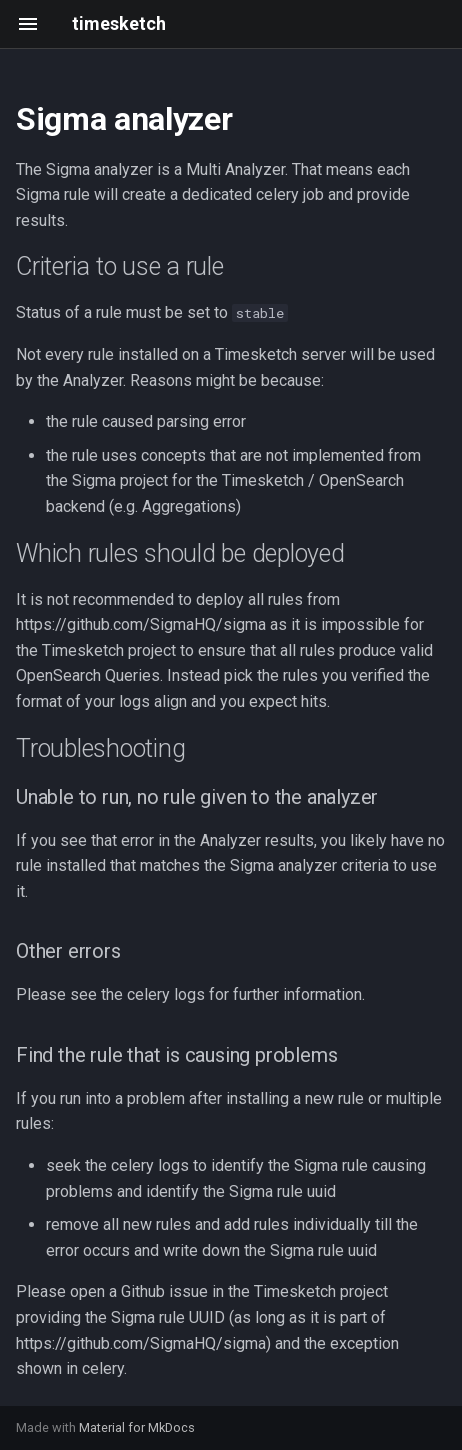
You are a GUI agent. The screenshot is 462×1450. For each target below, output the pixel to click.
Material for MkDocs (137, 1427)
